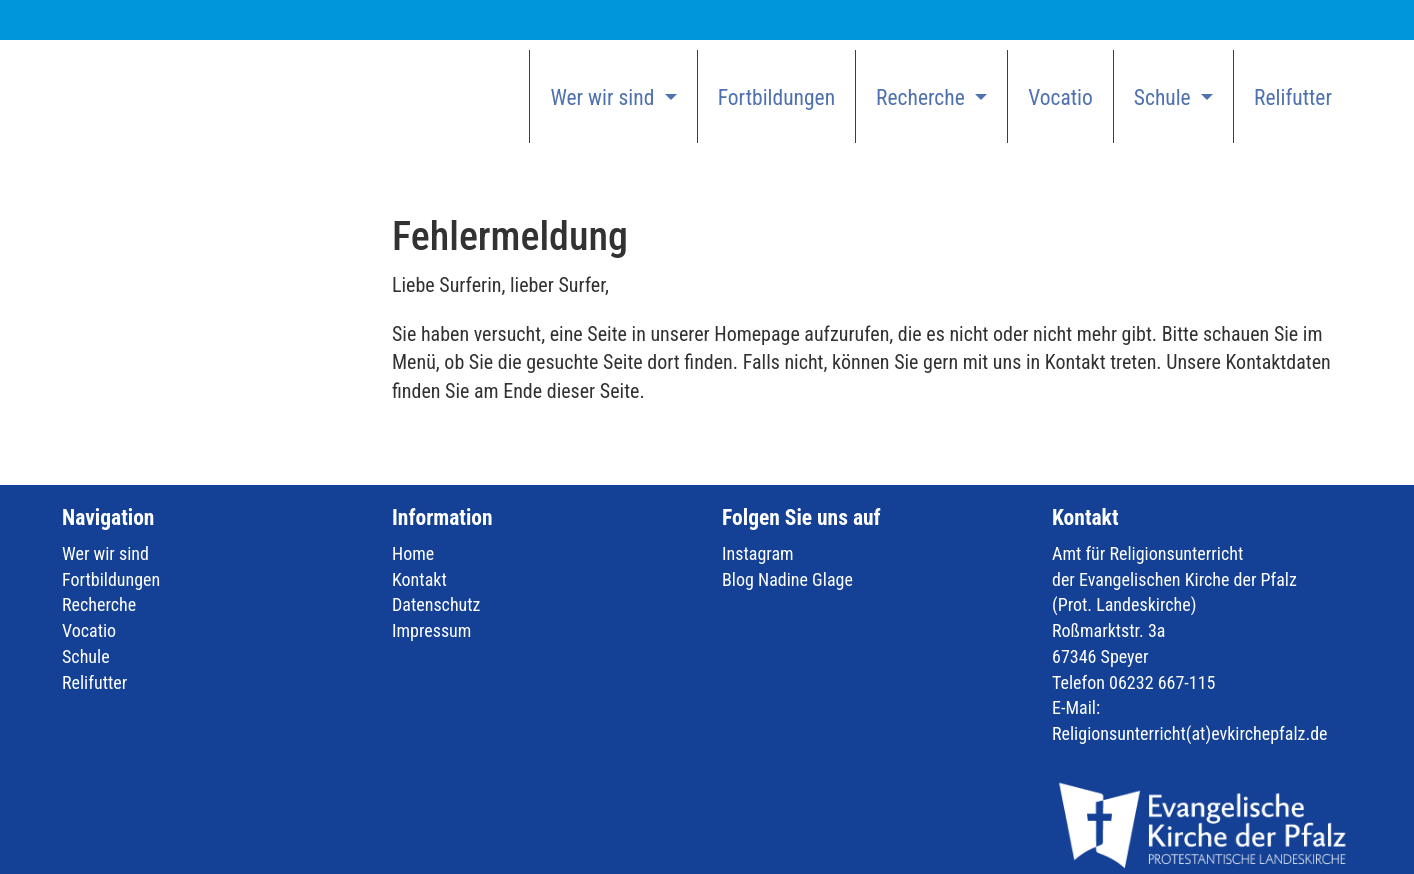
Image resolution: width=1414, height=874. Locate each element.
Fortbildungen (776, 97)
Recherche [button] (923, 97)
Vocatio (1060, 97)
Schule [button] (1165, 97)
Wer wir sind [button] (604, 97)
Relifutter (1293, 97)
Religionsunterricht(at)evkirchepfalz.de (1190, 733)
